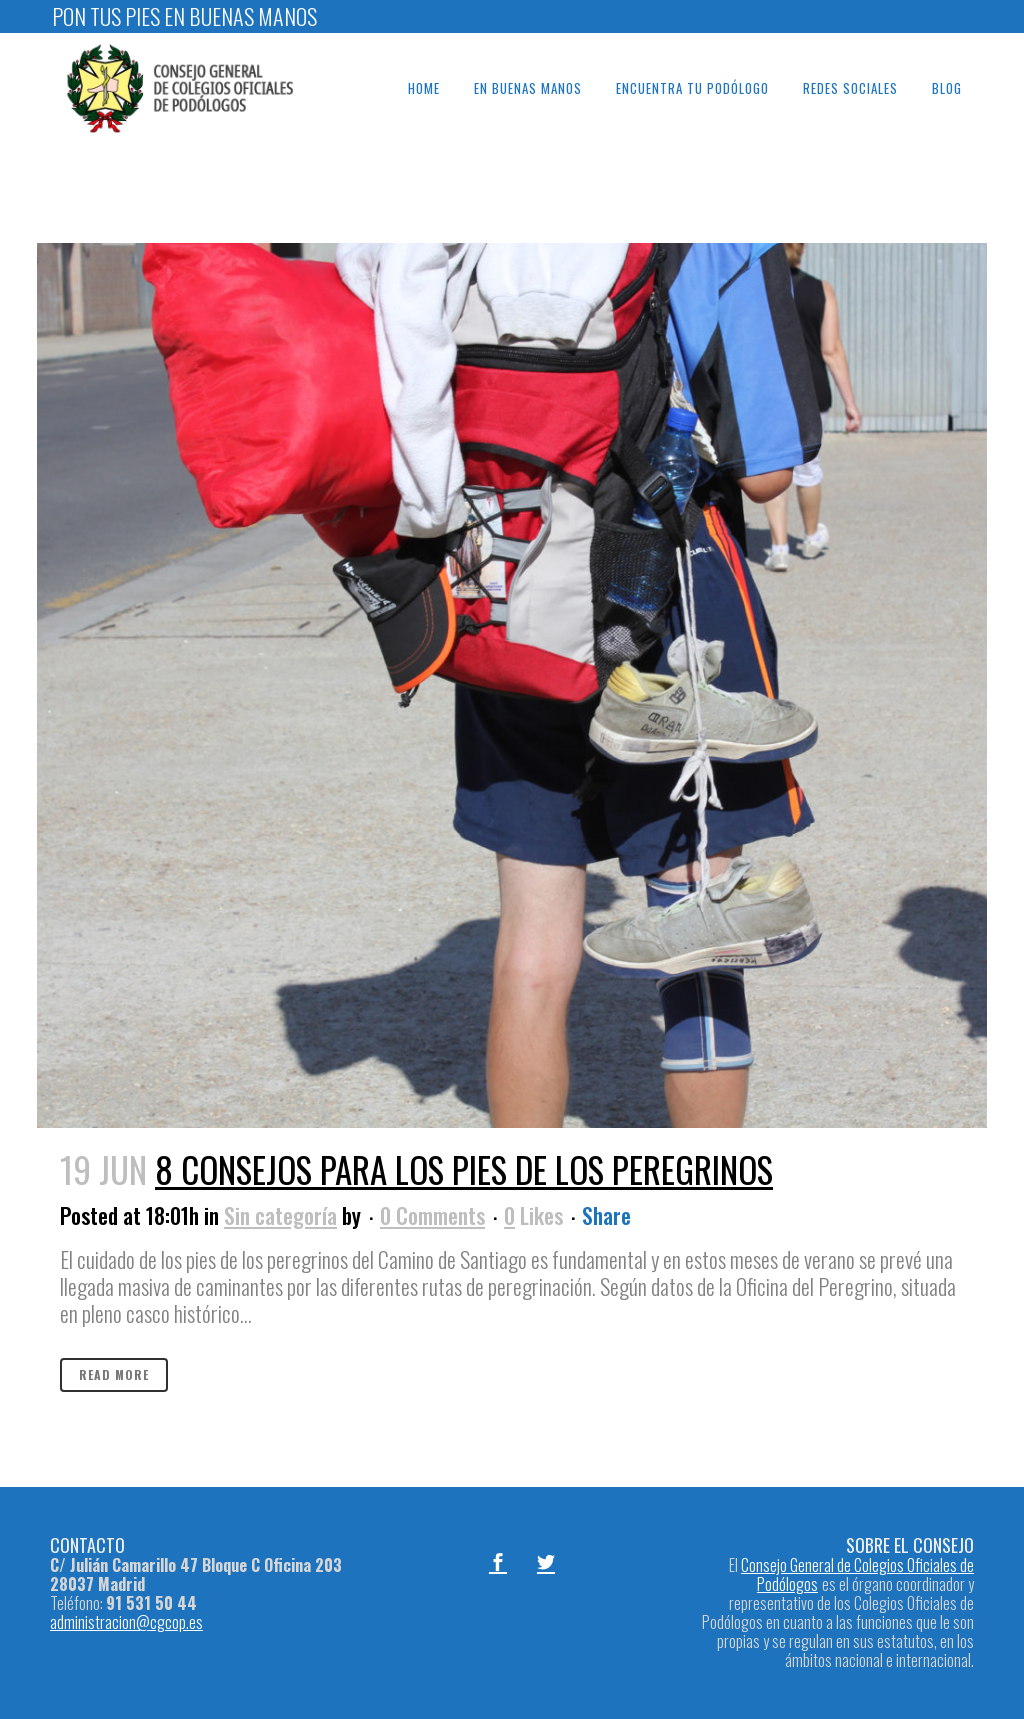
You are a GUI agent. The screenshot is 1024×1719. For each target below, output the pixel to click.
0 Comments (432, 1215)
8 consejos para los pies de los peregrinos (464, 1169)
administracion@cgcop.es (126, 1622)
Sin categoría (280, 1215)
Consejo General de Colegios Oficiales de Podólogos (857, 1574)
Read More (114, 1374)
